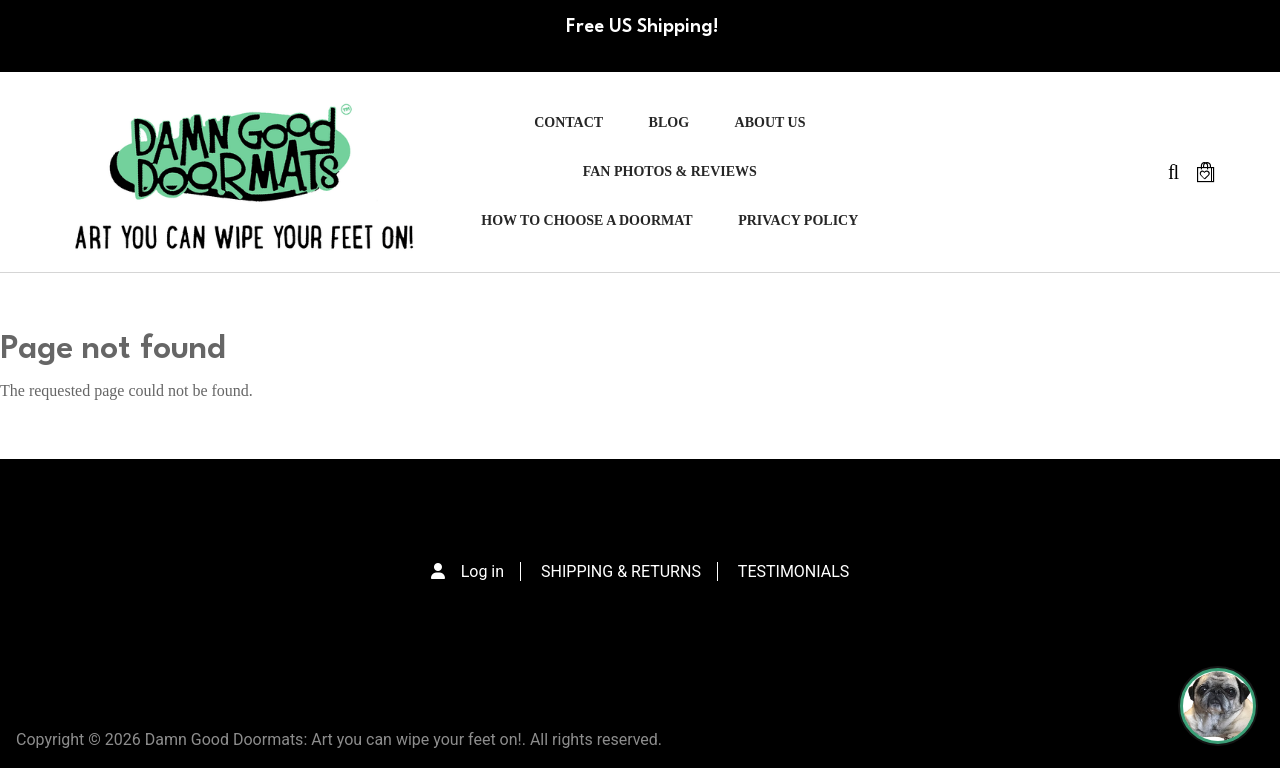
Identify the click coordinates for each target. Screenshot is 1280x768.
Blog (669, 122)
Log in (482, 571)
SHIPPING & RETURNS (621, 571)
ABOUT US (770, 122)
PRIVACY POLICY (798, 220)
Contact (568, 122)
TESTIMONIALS (793, 571)
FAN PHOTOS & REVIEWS (670, 171)
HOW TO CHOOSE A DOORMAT (586, 220)
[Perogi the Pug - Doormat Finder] (1218, 706)
